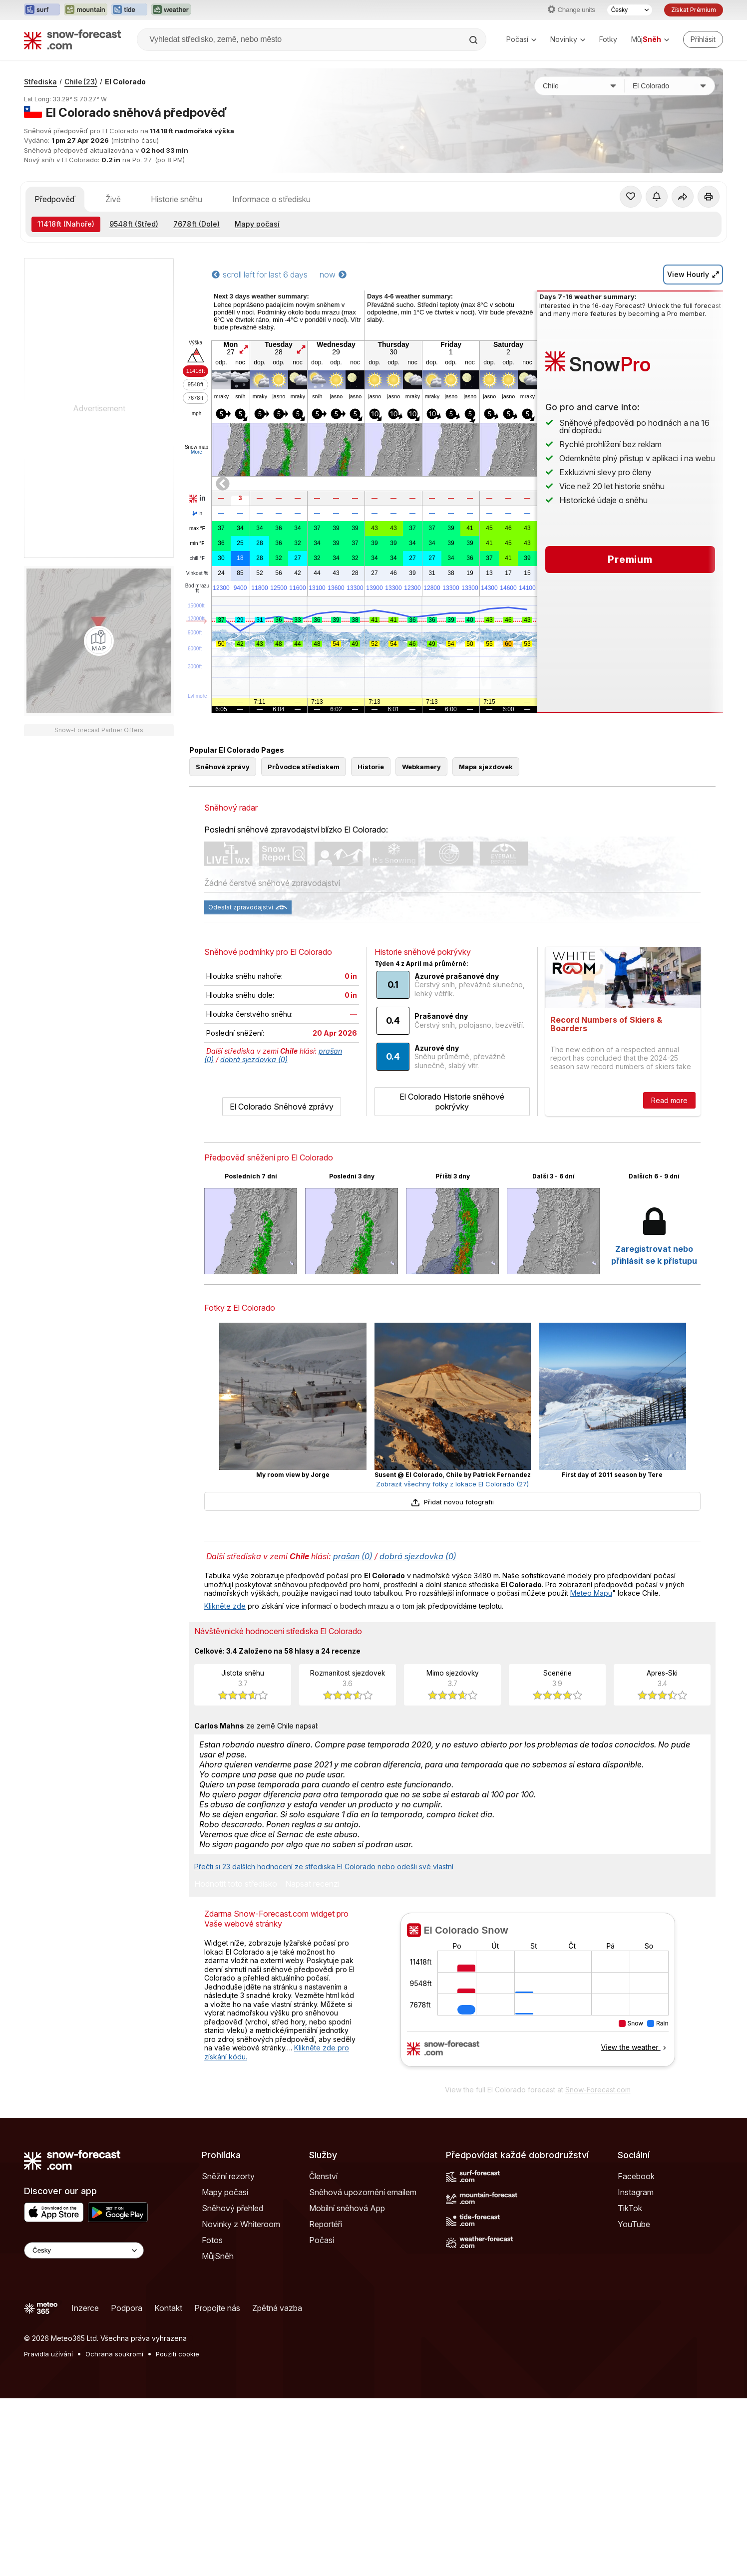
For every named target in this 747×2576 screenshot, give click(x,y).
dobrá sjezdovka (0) (254, 1059)
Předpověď (54, 199)
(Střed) (133, 224)
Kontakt (168, 2308)
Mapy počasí (257, 224)
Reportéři (325, 2224)
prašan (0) (353, 1556)
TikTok (630, 2208)
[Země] (580, 86)
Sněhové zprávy (223, 767)
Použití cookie (177, 2354)
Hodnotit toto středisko (235, 1884)
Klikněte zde (225, 1606)
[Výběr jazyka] (629, 9)
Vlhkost (197, 573)
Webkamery (421, 767)
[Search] (474, 39)
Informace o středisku (271, 199)
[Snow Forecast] (72, 39)
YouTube (634, 2224)
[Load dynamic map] (99, 641)
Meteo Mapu (591, 1593)
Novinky (567, 39)
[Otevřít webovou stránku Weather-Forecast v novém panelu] (171, 9)
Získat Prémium (693, 9)
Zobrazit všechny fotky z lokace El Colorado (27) (452, 1484)
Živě (113, 199)
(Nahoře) (65, 224)
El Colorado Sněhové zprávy (282, 1107)
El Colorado (125, 81)
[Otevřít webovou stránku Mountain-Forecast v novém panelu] (85, 9)
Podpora (126, 2308)
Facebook (636, 2176)
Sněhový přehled (232, 2208)
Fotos (212, 2240)
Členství (323, 2176)
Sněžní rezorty (228, 2176)
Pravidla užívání (48, 2354)
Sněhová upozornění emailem (362, 2192)
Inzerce (85, 2308)
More (196, 452)
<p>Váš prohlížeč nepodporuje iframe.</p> (537, 1996)
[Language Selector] (84, 2250)
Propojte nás (217, 2308)
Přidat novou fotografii (452, 1502)
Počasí (521, 39)
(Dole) (196, 224)
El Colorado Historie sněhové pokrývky (451, 1102)
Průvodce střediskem (304, 767)
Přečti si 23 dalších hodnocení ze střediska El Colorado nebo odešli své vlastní (323, 1866)
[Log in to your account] (703, 39)
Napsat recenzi (312, 1884)
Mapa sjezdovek (486, 767)
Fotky (608, 39)
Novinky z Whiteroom (241, 2224)
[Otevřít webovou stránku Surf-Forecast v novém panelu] (42, 9)
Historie (371, 767)
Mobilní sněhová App (347, 2208)
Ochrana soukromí (114, 2354)
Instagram (636, 2192)
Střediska (40, 81)
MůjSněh (218, 2256)
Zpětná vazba (277, 2308)
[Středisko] (670, 86)
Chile (80, 81)
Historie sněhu (176, 199)
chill (197, 558)
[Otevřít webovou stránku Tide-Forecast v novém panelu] (129, 9)
